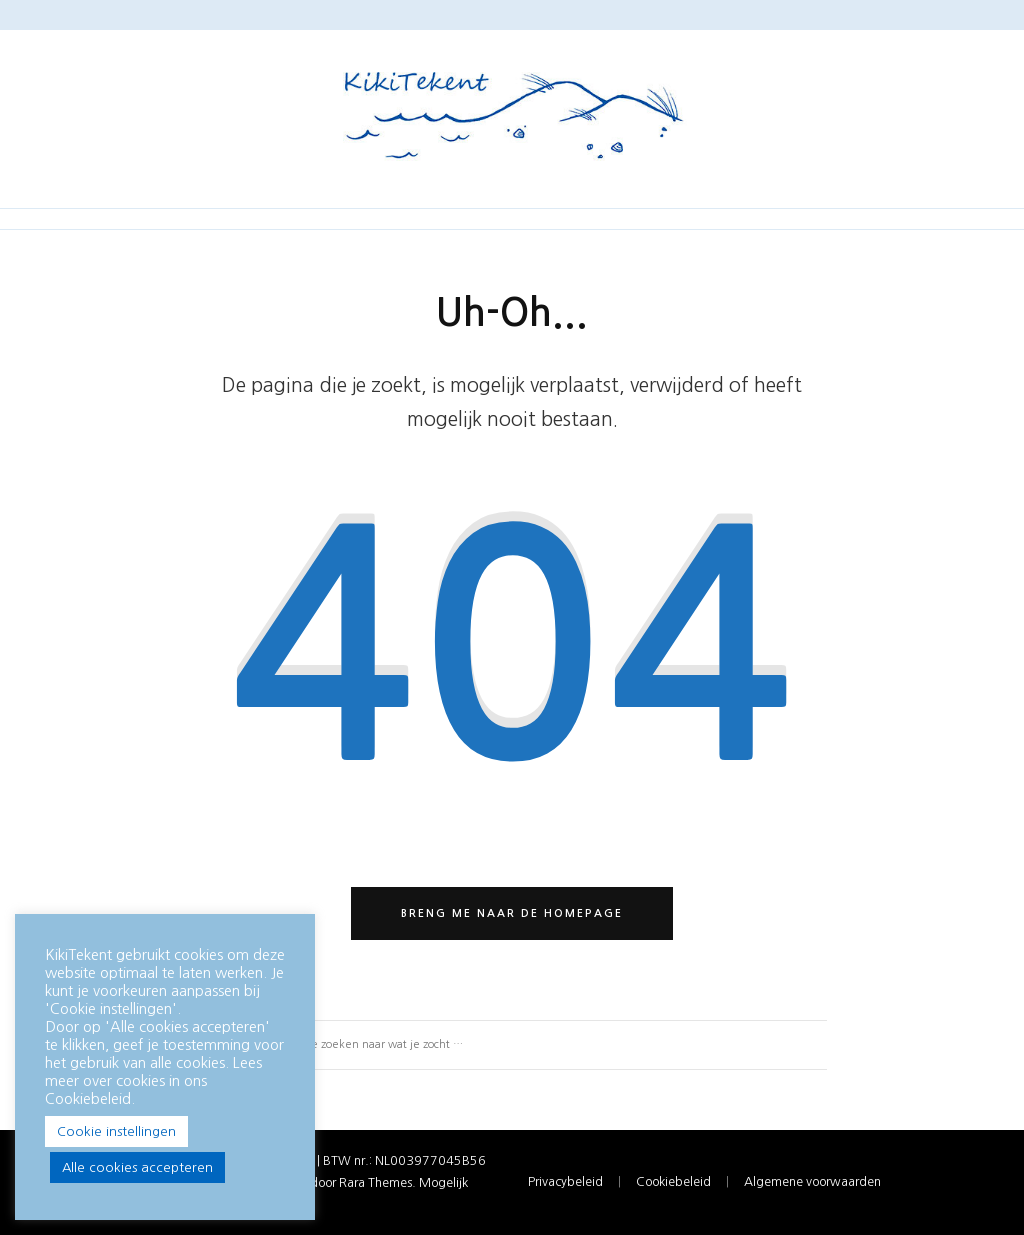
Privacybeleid (565, 1181)
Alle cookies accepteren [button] (137, 1167)
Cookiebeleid (673, 1181)
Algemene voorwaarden (812, 1181)
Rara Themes (375, 1182)
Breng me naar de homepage (512, 913)
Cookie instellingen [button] (116, 1131)
